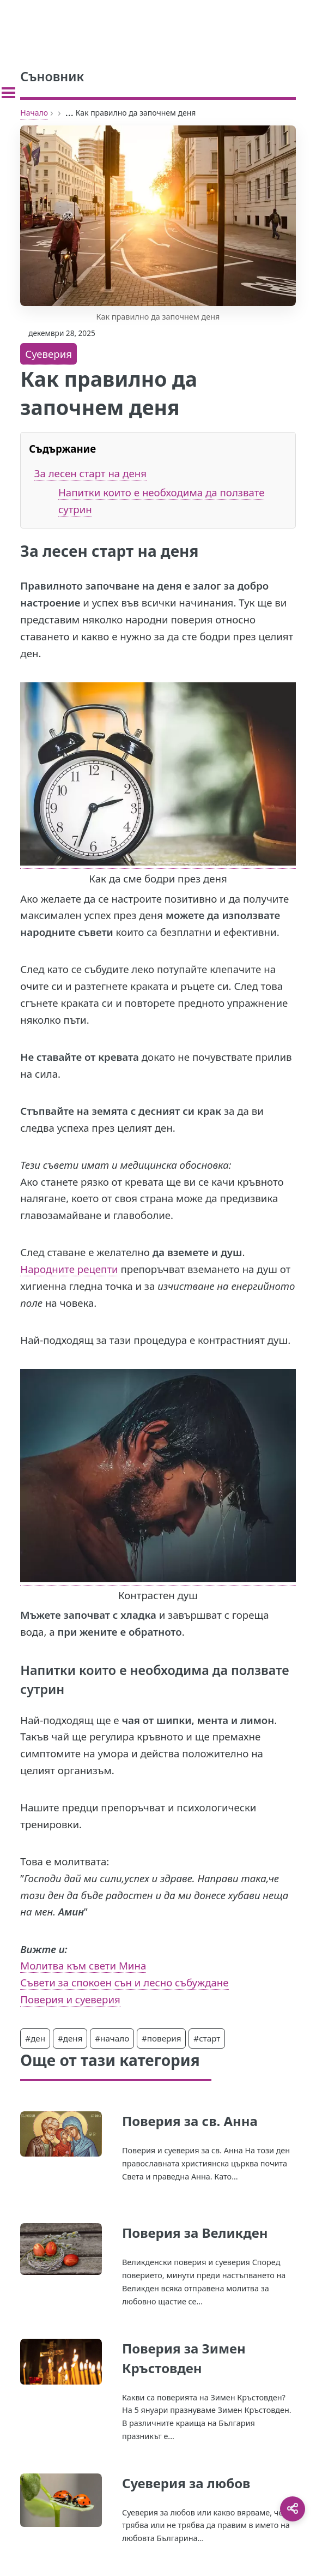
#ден (35, 2038)
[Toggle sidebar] (8, 92)
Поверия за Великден (195, 2233)
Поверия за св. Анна (190, 2121)
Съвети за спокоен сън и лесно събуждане (124, 1982)
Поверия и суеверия (70, 1999)
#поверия (161, 2038)
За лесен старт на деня (90, 473)
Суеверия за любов (186, 2483)
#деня (70, 2038)
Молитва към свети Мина (83, 1965)
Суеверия (48, 354)
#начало (112, 2038)
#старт (206, 2038)
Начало (34, 112)
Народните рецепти (69, 1269)
